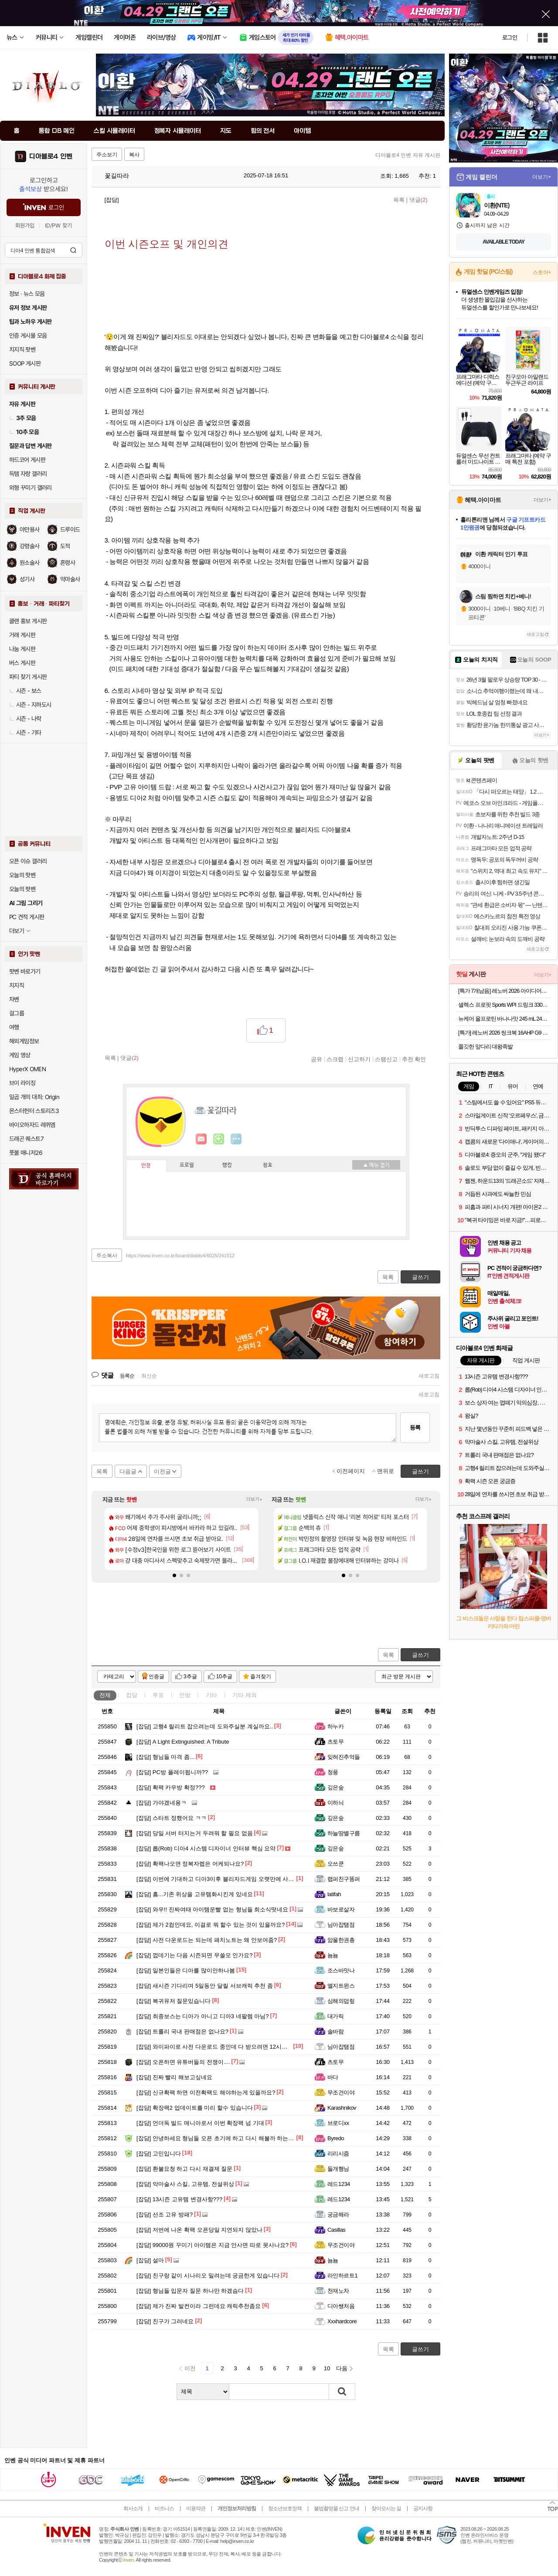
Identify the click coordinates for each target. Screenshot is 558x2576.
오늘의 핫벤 (22, 875)
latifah (334, 1894)
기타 (211, 1695)
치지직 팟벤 (22, 349)
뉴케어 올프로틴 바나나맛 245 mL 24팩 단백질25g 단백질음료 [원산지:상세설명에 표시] (504, 1018)
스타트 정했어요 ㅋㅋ (171, 1818)
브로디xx (338, 2123)
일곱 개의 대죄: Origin (34, 1096)
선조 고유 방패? (164, 2214)
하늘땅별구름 (343, 1833)
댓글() (418, 200)
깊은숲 (335, 1787)
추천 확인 (414, 1059)
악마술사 (70, 579)
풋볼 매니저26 (25, 1152)
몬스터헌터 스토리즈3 (34, 1110)
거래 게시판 (22, 634)
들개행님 (338, 2168)
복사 (134, 155)
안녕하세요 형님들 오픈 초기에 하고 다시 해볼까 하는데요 (217, 2138)
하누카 (335, 1726)
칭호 (267, 1165)
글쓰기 (420, 1655)
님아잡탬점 (340, 1924)
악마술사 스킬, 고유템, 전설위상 (185, 2184)
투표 (158, 1695)
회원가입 (24, 225)
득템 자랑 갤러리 (28, 473)
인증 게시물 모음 (28, 335)
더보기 (236, 1139)
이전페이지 (351, 1471)
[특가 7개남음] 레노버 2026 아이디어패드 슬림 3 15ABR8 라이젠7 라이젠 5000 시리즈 (504, 991)
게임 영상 (20, 1055)
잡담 (131, 1695)
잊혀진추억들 (343, 1757)
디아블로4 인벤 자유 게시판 (407, 155)
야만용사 (30, 529)
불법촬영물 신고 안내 (336, 2508)
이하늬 (335, 1802)
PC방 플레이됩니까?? (172, 1772)
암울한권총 (340, 1940)
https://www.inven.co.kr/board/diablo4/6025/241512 (180, 1255)
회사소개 (133, 2508)
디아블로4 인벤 (50, 156)
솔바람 (335, 2031)
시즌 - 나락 (25, 718)
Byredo (335, 2138)
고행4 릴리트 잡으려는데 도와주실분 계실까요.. (204, 1726)
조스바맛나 (340, 1970)
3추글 (190, 1676)
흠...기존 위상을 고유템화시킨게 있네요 (194, 1894)
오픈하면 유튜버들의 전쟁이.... (183, 2062)
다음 (341, 2368)
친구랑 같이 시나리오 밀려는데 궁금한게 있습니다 (207, 2275)
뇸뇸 (332, 1955)
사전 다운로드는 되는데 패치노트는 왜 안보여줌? (206, 1940)
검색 (73, 250)
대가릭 (335, 2016)
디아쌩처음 (340, 2306)
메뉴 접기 (376, 1165)
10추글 (224, 1676)
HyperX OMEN (27, 1069)
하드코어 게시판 (27, 459)
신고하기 (359, 1059)
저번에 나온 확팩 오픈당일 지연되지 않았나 (199, 2229)
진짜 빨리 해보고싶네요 (174, 2077)
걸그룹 (16, 1013)
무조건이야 (340, 2092)
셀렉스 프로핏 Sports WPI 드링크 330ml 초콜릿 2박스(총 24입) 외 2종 (504, 1004)
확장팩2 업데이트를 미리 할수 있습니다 (194, 2107)
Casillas (336, 2229)
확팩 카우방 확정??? (170, 1787)
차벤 (14, 999)
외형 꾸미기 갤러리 (30, 487)
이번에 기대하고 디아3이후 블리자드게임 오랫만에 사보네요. (221, 1879)
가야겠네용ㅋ (161, 1802)
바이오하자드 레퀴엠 (32, 1124)
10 (327, 2368)
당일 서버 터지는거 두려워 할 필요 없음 (194, 1833)
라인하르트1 (342, 2275)
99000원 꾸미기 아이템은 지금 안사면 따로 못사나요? (212, 2245)
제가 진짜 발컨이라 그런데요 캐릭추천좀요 (198, 2306)
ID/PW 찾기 (58, 225)
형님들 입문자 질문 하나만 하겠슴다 (190, 2291)
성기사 (27, 579)
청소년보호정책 (285, 2508)
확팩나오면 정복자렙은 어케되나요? (190, 1863)
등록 (415, 1427)
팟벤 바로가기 (25, 971)
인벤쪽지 (201, 1139)
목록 (399, 200)
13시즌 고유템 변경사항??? (179, 2199)
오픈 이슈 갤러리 (28, 861)
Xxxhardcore (342, 2321)
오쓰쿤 (335, 1863)
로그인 (509, 37)
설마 (150, 2260)
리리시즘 (338, 2153)
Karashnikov (341, 2107)
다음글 (127, 1471)
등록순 (127, 1376)
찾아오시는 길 (386, 2508)
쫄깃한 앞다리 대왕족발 (485, 1046)
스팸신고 (386, 1059)
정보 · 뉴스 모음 (27, 293)
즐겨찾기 (260, 1676)
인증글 (156, 1676)
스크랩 (335, 1059)
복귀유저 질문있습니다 (173, 2001)
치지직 (16, 985)
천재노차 (338, 2291)
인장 (146, 1166)
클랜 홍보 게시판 (28, 621)
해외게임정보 (24, 1041)
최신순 (149, 1376)
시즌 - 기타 (25, 732)
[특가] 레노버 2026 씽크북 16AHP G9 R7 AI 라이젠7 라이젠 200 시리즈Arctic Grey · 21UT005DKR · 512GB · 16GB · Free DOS (504, 1032)
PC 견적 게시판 (26, 916)
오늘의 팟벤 (22, 889)
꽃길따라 (112, 175)
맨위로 (385, 1471)
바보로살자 (340, 1909)
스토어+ (542, 272)
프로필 (187, 1165)
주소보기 (106, 155)
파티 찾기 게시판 (28, 676)
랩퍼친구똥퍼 (343, 1879)
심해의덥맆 (340, 2001)
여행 (14, 1027)
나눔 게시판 (22, 648)
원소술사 (30, 562)
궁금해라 (338, 2214)
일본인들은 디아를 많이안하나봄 (185, 1970)
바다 (332, 2077)
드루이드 (70, 529)
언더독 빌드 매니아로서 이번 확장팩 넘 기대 (200, 2123)
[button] (174, 1575)
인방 (185, 1695)
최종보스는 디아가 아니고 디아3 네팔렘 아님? (202, 2016)
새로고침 (428, 1376)
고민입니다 (158, 2153)
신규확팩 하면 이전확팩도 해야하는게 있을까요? (206, 2092)
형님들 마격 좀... (165, 1757)
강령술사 (30, 546)
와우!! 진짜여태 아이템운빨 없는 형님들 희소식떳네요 (212, 1909)
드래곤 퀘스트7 (26, 1138)
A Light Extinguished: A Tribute (182, 1741)
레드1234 (338, 2184)
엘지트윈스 (340, 1985)
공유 (316, 1059)
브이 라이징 (22, 1082)
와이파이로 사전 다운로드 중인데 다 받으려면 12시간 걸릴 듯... (224, 2046)
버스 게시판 (22, 662)
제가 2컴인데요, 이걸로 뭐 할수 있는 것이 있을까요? (210, 1924)
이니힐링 (218, 1139)
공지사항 (422, 2508)
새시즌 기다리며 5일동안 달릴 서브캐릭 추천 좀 (204, 1985)
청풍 (332, 1772)
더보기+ (254, 1499)
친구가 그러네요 (165, 2321)
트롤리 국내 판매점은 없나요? (182, 2031)
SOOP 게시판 (25, 363)
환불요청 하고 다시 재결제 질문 (184, 2168)
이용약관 (195, 2508)
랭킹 (227, 1165)
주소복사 (106, 1255)
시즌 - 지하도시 (30, 704)
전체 (105, 1695)
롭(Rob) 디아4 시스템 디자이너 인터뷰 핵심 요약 (206, 1848)
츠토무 (335, 1741)
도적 (65, 546)
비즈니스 (164, 2508)
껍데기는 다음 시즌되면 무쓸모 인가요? (194, 1955)
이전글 (162, 1471)
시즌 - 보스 (25, 690)
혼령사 (67, 562)
